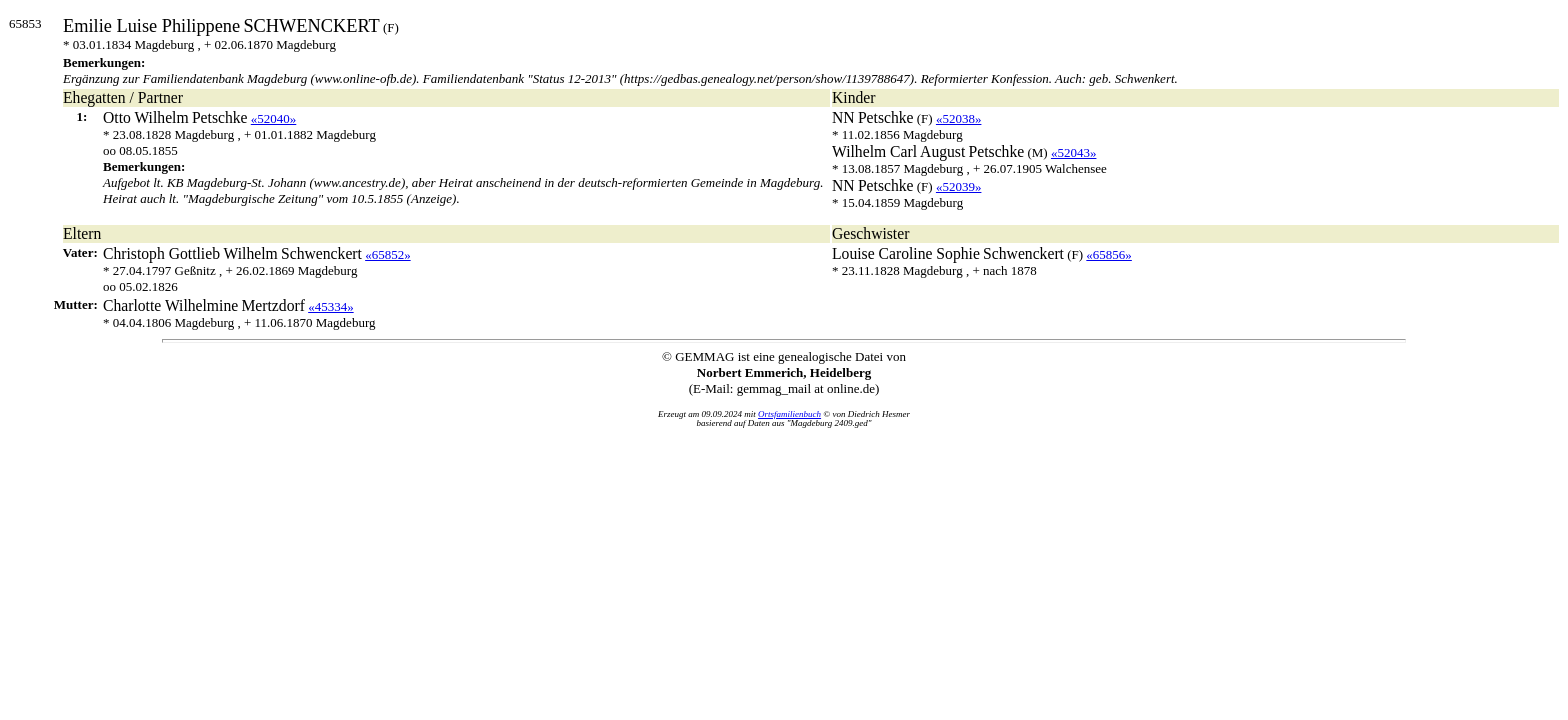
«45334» (331, 306)
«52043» (1074, 152)
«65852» (388, 254)
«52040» (274, 118)
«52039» (959, 186)
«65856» (1109, 254)
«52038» (959, 118)
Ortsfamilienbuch (789, 414)
